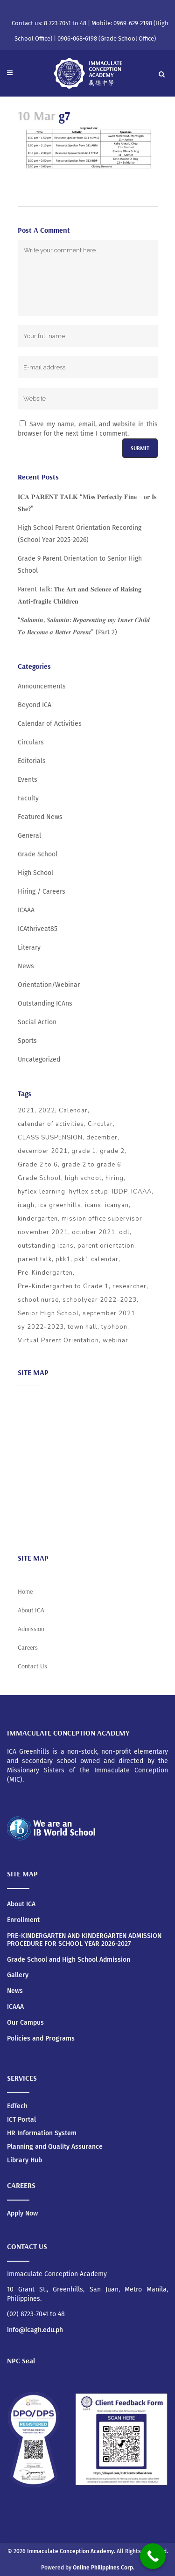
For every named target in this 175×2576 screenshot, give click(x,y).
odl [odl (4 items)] (124, 1232)
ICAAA (26, 910)
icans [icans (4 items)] (93, 1205)
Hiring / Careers (41, 892)
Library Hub (24, 2160)
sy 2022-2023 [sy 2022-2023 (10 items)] (41, 1327)
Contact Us (32, 1666)
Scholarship (35, 1491)
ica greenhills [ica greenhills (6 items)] (59, 1205)
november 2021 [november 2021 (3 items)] (43, 1232)
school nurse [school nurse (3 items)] (38, 1300)
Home (25, 1591)
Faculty (28, 798)
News (26, 966)
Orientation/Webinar (49, 985)
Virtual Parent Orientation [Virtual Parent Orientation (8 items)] (58, 1340)
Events (27, 780)
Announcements (42, 686)
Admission (33, 1436)
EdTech (17, 2106)
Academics (34, 1418)
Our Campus (25, 2023)
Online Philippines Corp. (103, 2567)
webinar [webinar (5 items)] (115, 1340)
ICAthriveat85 (37, 929)
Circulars (31, 742)
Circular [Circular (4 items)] (100, 1124)
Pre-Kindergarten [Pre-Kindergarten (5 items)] (45, 1273)
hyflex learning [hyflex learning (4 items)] (41, 1191)
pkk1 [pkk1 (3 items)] (63, 1259)
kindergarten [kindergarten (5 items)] (38, 1219)
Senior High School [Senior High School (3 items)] (48, 1313)
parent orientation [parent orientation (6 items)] (105, 1246)
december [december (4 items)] (102, 1137)
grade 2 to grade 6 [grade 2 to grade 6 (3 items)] (91, 1164)
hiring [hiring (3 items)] (114, 1178)
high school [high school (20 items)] (83, 1178)
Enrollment (23, 1920)
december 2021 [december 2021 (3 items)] (43, 1151)
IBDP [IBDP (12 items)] (119, 1191)
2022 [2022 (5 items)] (46, 1110)
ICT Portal (21, 2120)
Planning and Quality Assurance (55, 2147)
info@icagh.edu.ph (35, 2330)
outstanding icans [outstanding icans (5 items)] (46, 1246)
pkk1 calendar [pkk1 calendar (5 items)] (96, 1259)
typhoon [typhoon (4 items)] (114, 1327)
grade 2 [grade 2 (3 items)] (112, 1151)
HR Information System (42, 2133)
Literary (29, 947)
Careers (29, 1527)
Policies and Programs (41, 2038)
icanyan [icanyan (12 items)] (117, 1205)
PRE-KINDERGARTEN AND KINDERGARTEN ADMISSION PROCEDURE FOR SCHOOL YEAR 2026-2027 (84, 1940)
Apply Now (22, 2213)
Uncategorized (39, 1059)
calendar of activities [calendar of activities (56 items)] (51, 1124)
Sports (27, 1041)
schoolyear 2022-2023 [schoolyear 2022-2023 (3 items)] (100, 1300)
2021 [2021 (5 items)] (26, 1110)
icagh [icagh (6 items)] (26, 1205)
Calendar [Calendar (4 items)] (73, 1110)
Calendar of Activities (50, 724)
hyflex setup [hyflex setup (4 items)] (88, 1191)
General (29, 836)
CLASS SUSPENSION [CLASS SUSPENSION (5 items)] (50, 1137)
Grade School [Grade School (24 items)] (39, 1178)
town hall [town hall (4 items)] (83, 1327)
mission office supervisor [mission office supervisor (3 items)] (102, 1219)
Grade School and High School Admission (68, 1960)
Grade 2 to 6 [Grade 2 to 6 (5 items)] (38, 1164)
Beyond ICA (34, 705)
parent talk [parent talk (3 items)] (35, 1259)
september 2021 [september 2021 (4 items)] (109, 1313)
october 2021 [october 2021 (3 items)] (93, 1232)
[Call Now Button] (153, 2556)
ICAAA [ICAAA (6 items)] (141, 1191)
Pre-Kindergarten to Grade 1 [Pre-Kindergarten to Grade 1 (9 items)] (63, 1286)
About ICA (32, 1400)
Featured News (40, 817)
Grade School (37, 854)
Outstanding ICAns (45, 1003)
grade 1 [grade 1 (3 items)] (83, 1151)
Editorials (32, 761)
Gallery (17, 1975)
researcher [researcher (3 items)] (129, 1286)
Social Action (37, 1022)
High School (35, 873)
